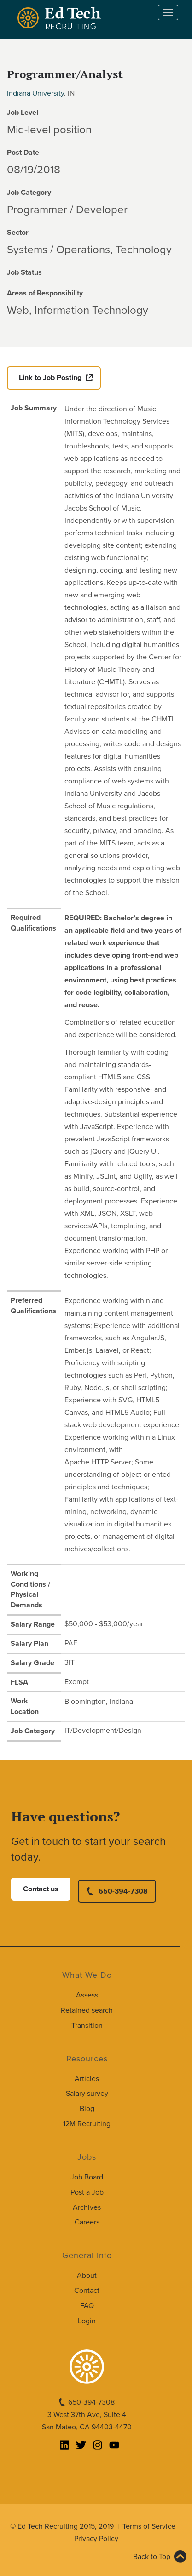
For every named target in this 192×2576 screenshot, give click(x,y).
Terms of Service (148, 2526)
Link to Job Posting (50, 377)
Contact (86, 2290)
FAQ (87, 2305)
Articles (87, 2078)
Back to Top (151, 2556)
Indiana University (35, 93)
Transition (87, 2025)
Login (87, 2321)
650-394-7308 (123, 1891)
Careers (87, 2222)
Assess (87, 1995)
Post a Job (87, 2192)
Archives (87, 2207)
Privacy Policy (96, 2538)
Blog (87, 2108)
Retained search (87, 2010)
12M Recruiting (87, 2123)
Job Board (86, 2177)
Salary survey (87, 2093)
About (87, 2275)
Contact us (40, 1889)
